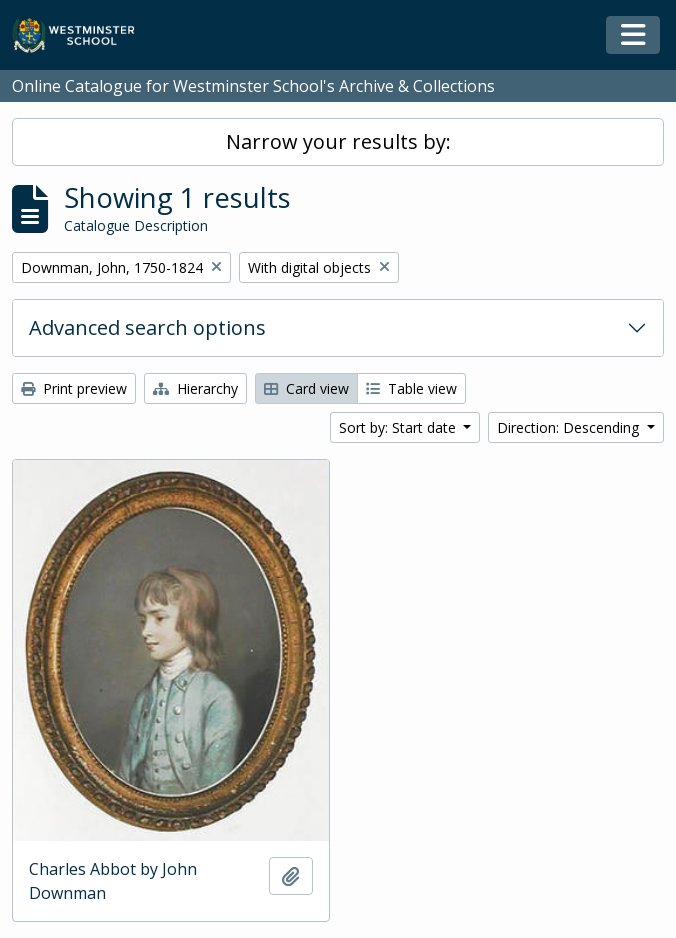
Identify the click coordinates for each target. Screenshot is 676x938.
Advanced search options (147, 327)
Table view (411, 388)
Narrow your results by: (338, 141)
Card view (306, 388)
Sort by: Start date (399, 427)
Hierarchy (195, 388)
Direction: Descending (570, 427)
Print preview (74, 388)
